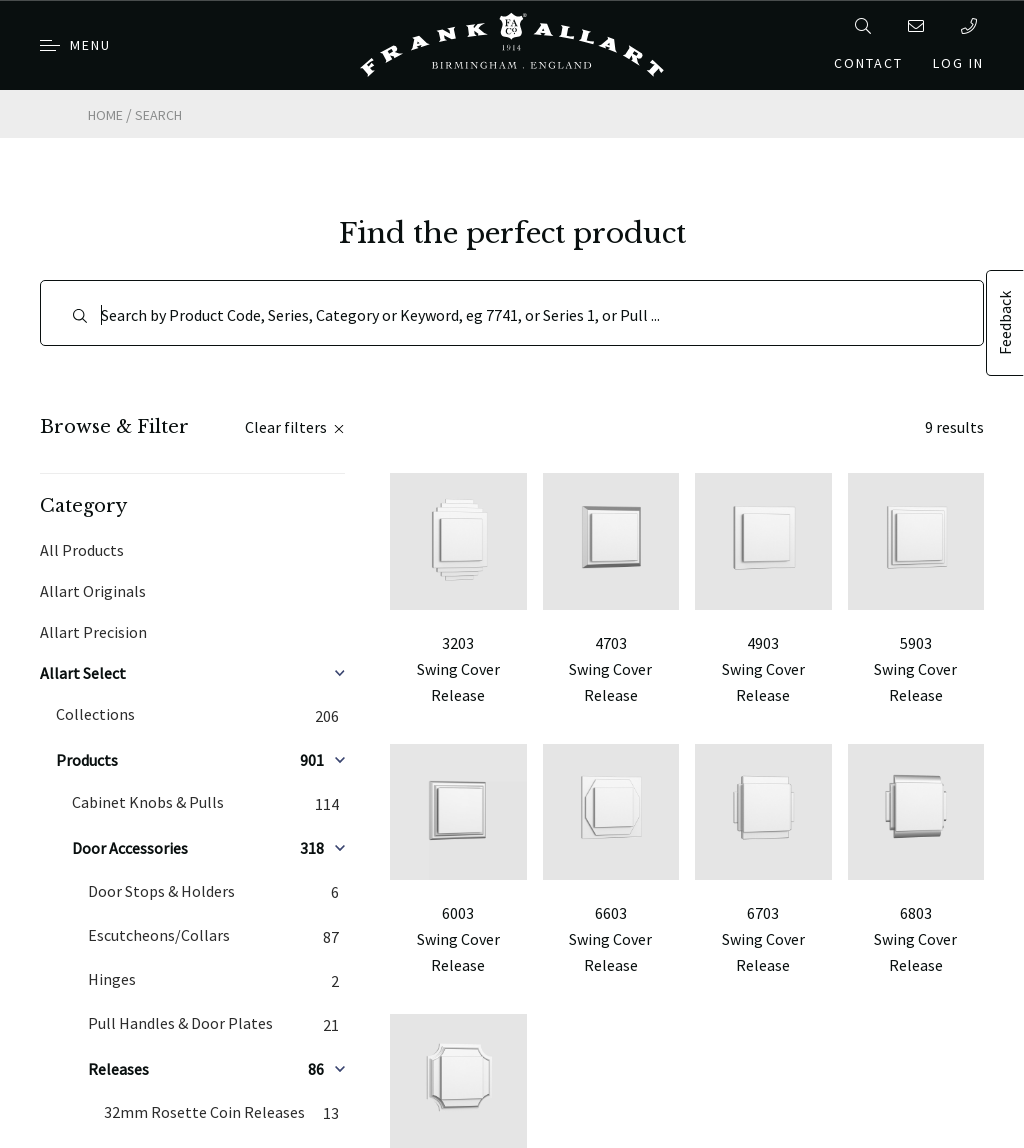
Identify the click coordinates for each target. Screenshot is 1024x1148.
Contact (868, 63)
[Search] (512, 313)
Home (105, 115)
